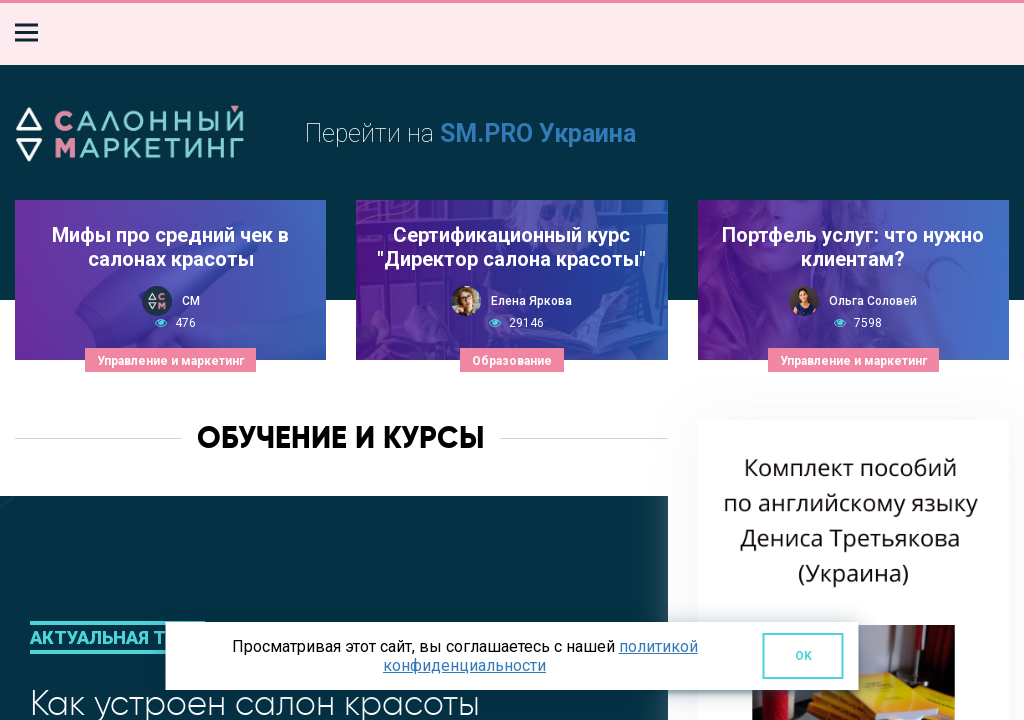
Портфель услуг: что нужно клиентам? (853, 247)
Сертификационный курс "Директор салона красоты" (511, 247)
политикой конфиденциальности (540, 656)
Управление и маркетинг (170, 361)
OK (803, 656)
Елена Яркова (531, 301)
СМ (191, 301)
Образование (512, 361)
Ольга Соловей (873, 301)
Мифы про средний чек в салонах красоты (170, 247)
